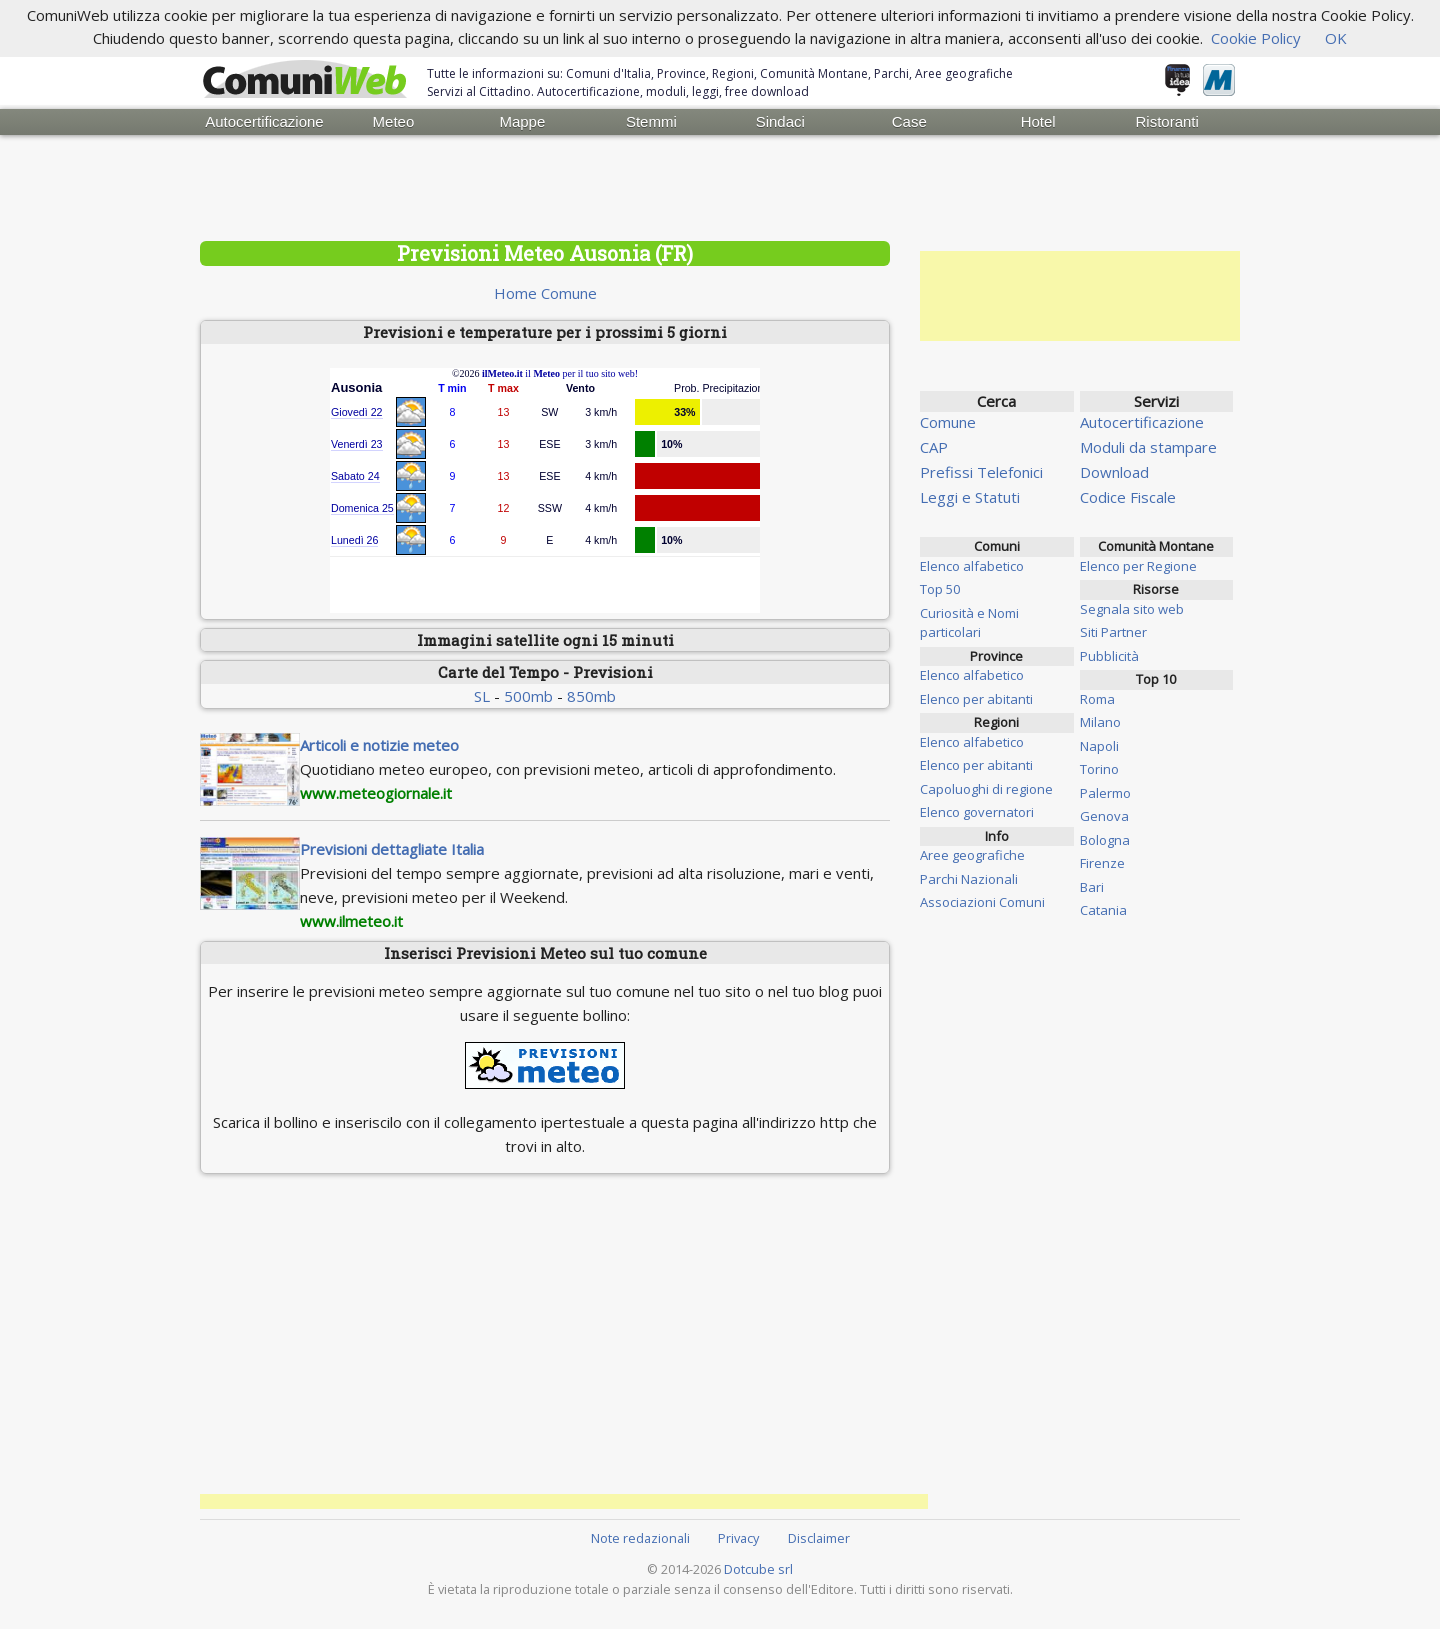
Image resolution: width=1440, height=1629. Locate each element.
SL (482, 696)
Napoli (1099, 746)
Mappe (522, 121)
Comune (948, 422)
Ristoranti (1166, 121)
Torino (1099, 769)
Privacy (738, 1538)
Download (1114, 472)
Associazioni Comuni (982, 902)
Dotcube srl (758, 1569)
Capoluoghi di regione (986, 789)
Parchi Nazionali (969, 879)
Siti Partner (1113, 632)
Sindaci (780, 121)
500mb (528, 696)
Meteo (394, 121)
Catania (1103, 910)
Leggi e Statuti (970, 497)
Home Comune (545, 293)
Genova (1104, 816)
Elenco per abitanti (976, 699)
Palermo (1105, 793)
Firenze (1102, 863)
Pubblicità (1109, 656)
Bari (1092, 887)
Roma (1097, 699)
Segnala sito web (1132, 609)
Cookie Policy (1256, 38)
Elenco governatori (977, 812)
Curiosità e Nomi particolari (969, 623)
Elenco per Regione (1138, 566)
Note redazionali (640, 1538)
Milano (1100, 722)
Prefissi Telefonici (981, 472)
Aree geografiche (972, 855)
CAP (934, 447)
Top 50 (940, 589)
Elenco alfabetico (972, 566)
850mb (591, 696)
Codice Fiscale (1128, 497)
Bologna (1105, 840)
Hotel (1038, 121)
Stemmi (651, 121)
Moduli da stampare (1148, 447)
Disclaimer (819, 1538)
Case (909, 121)
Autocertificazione (264, 121)
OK (1336, 38)
